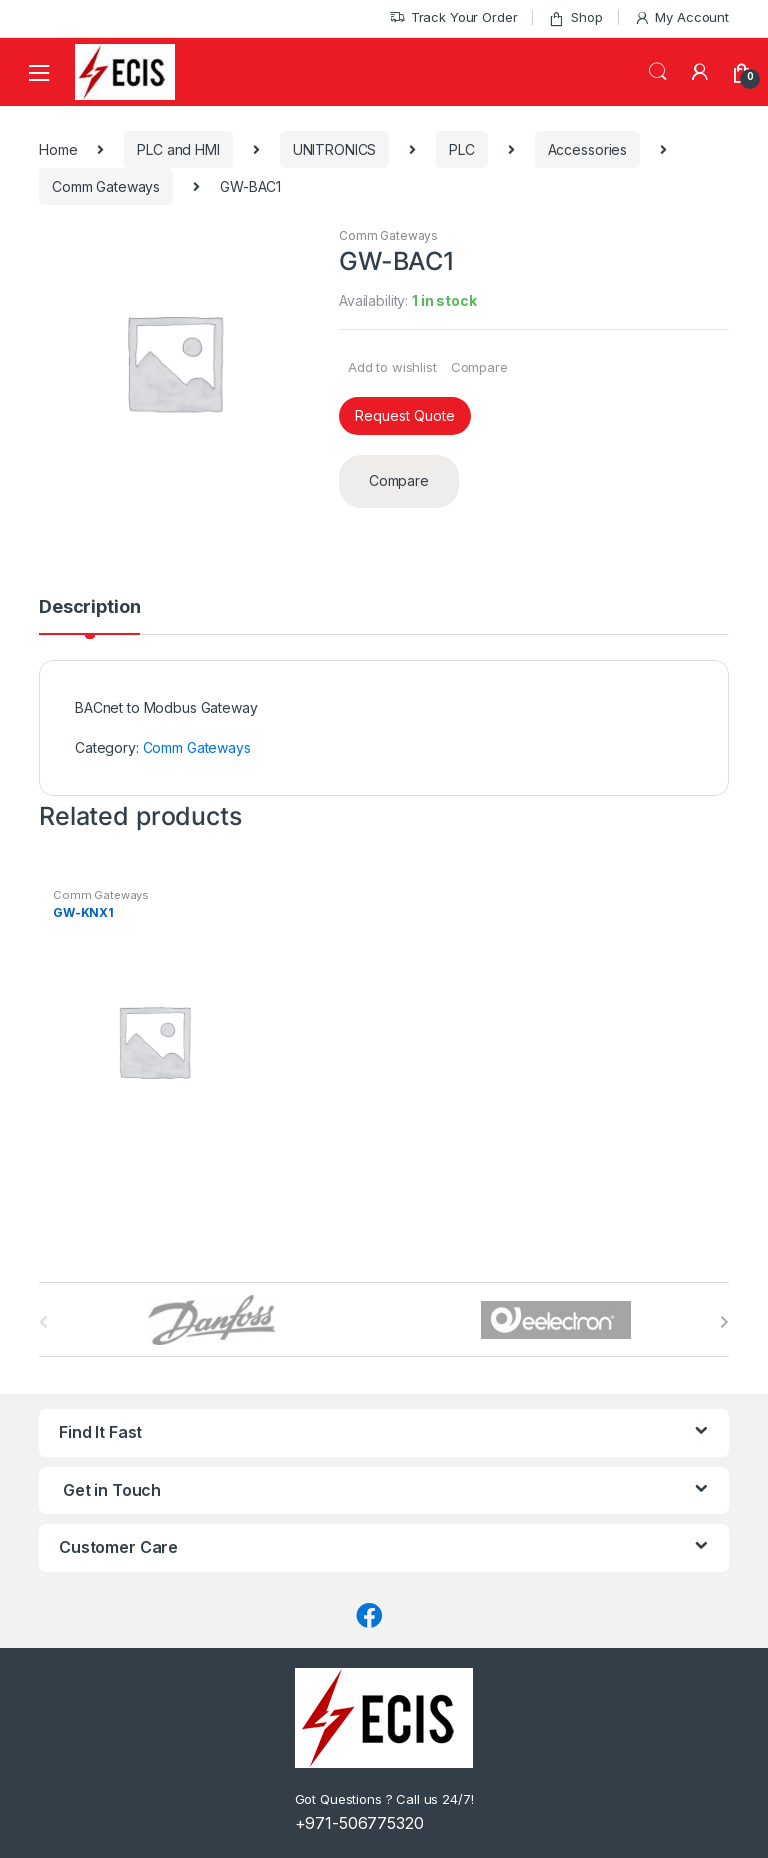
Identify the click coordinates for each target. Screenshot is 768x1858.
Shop (575, 17)
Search (658, 72)
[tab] (89, 616)
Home (58, 149)
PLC (462, 149)
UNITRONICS (335, 149)
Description (89, 607)
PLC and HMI (178, 149)
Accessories (587, 149)
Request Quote (405, 415)
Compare (479, 367)
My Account (681, 17)
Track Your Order (453, 17)
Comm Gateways (106, 186)
